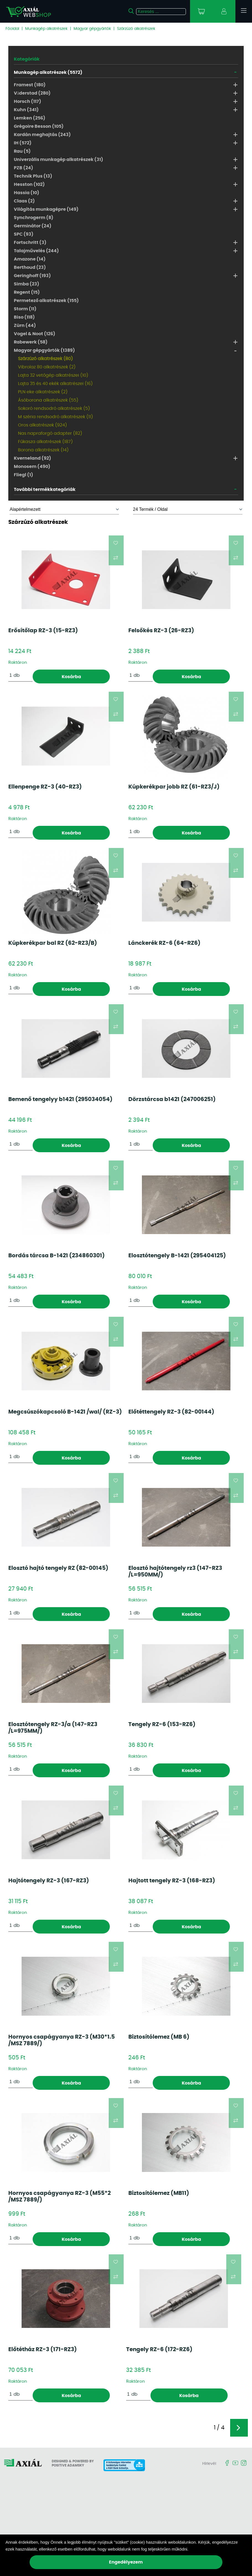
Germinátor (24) (32, 226)
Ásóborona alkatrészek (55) (48, 400)
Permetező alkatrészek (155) (46, 300)
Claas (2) (24, 201)
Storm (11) (25, 309)
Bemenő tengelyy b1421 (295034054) (60, 1099)
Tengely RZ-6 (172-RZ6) (159, 2349)
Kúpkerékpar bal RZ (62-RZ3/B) (52, 943)
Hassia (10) (26, 193)
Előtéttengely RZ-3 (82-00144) (171, 1412)
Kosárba (71, 677)
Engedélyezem (126, 2562)
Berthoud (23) (30, 267)
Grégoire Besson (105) (39, 126)
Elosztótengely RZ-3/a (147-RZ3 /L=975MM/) (52, 1728)
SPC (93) (23, 234)
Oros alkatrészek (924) (42, 425)
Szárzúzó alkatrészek (136, 29)
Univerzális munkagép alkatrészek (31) (58, 159)
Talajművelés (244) (36, 251)
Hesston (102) (29, 184)
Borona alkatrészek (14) (43, 450)
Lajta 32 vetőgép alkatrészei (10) (53, 375)
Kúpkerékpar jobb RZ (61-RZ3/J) (174, 787)
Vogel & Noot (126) (34, 334)
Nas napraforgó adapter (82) (50, 433)
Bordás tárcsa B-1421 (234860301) (56, 1255)
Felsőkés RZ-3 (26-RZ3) (161, 630)
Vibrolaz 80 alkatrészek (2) (47, 367)
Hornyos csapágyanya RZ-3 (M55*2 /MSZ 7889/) (59, 2196)
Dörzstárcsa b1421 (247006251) (172, 1099)
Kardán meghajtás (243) (42, 134)
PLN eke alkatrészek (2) (42, 392)
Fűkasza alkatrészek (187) (45, 441)
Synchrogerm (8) (33, 217)
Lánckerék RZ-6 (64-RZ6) (164, 943)
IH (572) (23, 143)
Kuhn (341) (26, 110)
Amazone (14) (30, 259)
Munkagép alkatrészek (46, 29)
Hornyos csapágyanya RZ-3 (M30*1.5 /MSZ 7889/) (61, 2040)
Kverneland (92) (32, 458)
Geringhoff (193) (32, 276)
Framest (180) (30, 85)
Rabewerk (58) (31, 342)
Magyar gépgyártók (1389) (44, 350)
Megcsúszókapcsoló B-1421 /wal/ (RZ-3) (65, 1412)
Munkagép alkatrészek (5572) (48, 72)
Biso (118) (24, 317)
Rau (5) (22, 151)
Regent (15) (27, 292)
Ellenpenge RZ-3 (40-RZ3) (45, 787)
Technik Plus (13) (33, 176)
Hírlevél (209, 2464)
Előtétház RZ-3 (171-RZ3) (42, 2349)
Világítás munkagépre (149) (46, 209)
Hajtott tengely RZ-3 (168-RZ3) (171, 1880)
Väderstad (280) (32, 93)
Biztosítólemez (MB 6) (158, 2037)
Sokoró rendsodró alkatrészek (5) (54, 408)
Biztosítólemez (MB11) (158, 2193)
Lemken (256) (29, 118)
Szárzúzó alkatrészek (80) (45, 359)
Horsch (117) (27, 101)
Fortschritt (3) (30, 242)
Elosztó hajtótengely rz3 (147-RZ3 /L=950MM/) (175, 1571)
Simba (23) (26, 284)
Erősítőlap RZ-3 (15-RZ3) (43, 630)
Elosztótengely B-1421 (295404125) (177, 1255)
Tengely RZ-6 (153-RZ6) (162, 1724)
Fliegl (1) (23, 475)
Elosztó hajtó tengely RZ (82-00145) (58, 1568)
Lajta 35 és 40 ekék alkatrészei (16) (55, 383)
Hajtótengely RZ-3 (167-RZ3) (48, 1880)
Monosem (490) (32, 466)
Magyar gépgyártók (92, 29)
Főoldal (12, 29)
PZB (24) (23, 168)
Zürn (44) (25, 325)
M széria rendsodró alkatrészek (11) (55, 417)
